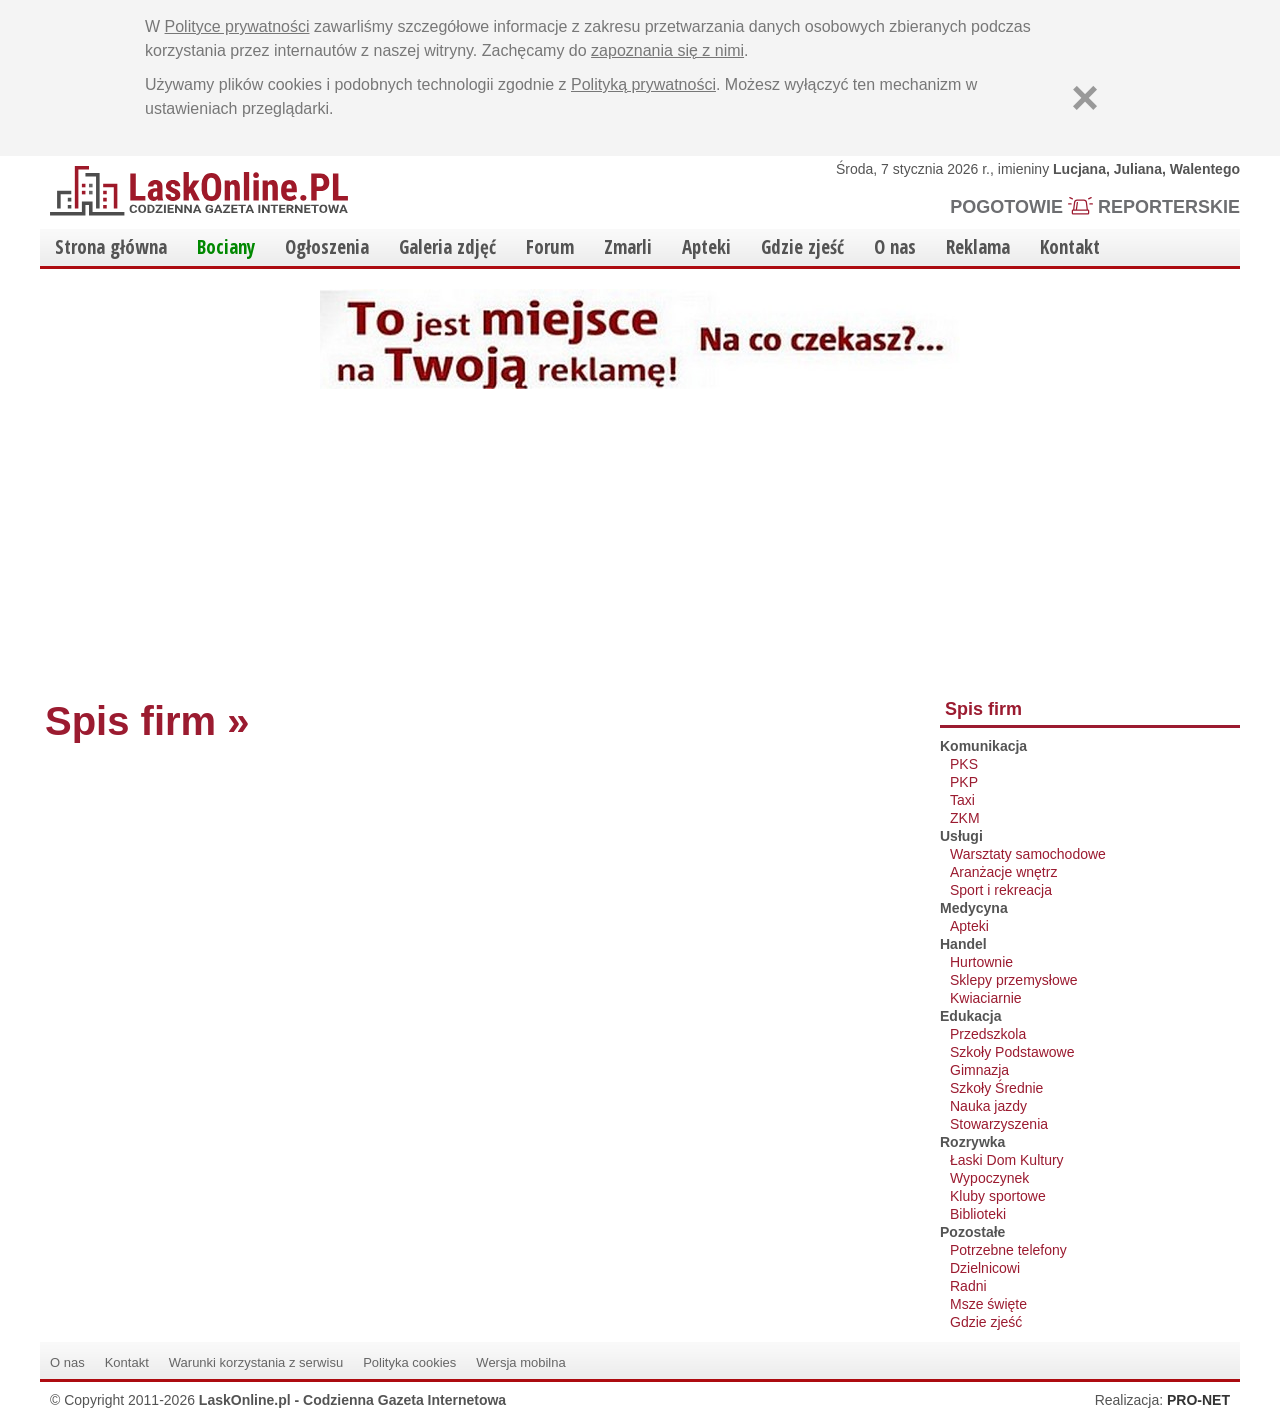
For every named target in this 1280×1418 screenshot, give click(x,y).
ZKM (965, 818)
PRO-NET (1198, 1400)
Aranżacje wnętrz (1003, 872)
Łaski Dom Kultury (1007, 1160)
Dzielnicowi (985, 1268)
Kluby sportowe (998, 1196)
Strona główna (111, 247)
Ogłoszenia (327, 247)
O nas (895, 247)
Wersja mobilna (520, 1362)
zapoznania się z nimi (667, 50)
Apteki (706, 247)
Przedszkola (988, 1034)
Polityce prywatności (237, 26)
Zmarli (628, 247)
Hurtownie (981, 962)
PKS (964, 764)
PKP (964, 782)
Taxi (962, 800)
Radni (968, 1286)
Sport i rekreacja (1001, 890)
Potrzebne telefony (1008, 1250)
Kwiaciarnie (986, 998)
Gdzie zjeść (802, 247)
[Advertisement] (640, 539)
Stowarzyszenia (999, 1124)
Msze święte (988, 1304)
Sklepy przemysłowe (1014, 980)
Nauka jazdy (988, 1106)
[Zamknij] (1085, 98)
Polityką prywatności (643, 84)
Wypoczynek (989, 1178)
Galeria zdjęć (447, 247)
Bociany (226, 247)
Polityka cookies (409, 1362)
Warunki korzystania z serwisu (256, 1362)
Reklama (978, 247)
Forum (550, 247)
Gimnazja (979, 1070)
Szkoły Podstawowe (1012, 1052)
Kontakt (1070, 247)
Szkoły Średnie (996, 1088)
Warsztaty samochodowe (1028, 854)
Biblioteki (978, 1214)
